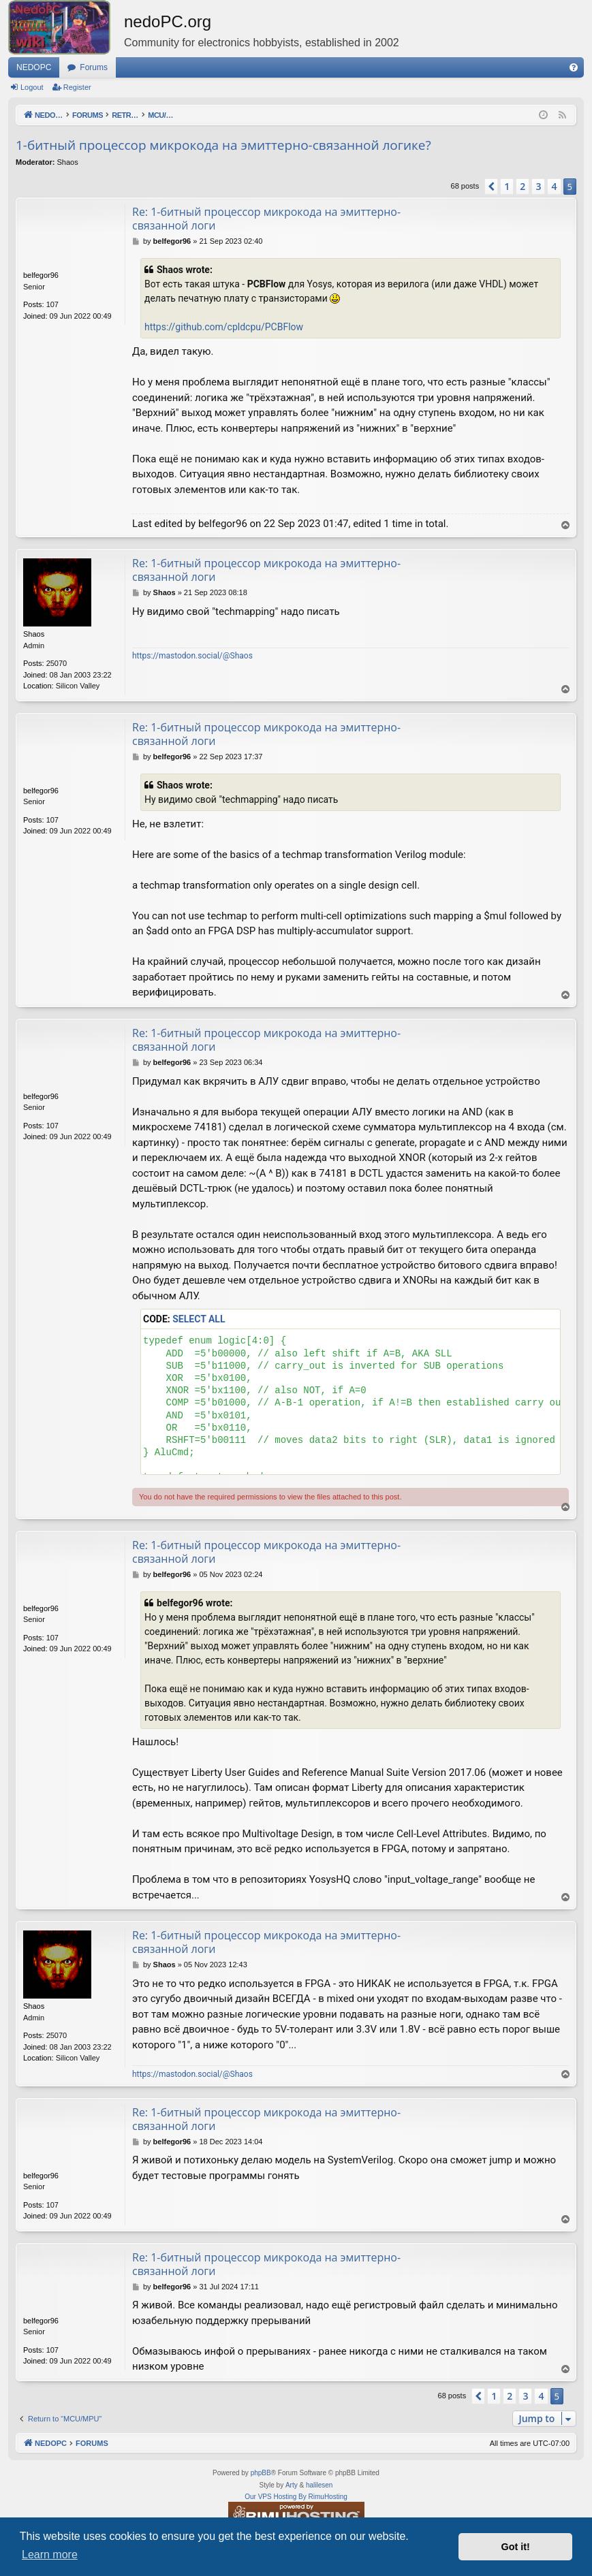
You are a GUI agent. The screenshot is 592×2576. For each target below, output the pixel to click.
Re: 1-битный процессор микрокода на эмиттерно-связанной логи (266, 218)
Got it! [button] (515, 2546)
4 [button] (554, 186)
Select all (198, 1319)
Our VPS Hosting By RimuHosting (296, 2496)
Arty (291, 2485)
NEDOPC (33, 67)
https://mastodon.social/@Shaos (192, 656)
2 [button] (522, 186)
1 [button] (507, 186)
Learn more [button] (50, 2554)
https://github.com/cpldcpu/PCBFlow (223, 326)
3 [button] (538, 186)
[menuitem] (573, 67)
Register (77, 87)
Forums (94, 67)
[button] (491, 186)
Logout (32, 87)
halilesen (319, 2485)
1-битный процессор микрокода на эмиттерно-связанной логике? (223, 145)
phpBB (261, 2473)
